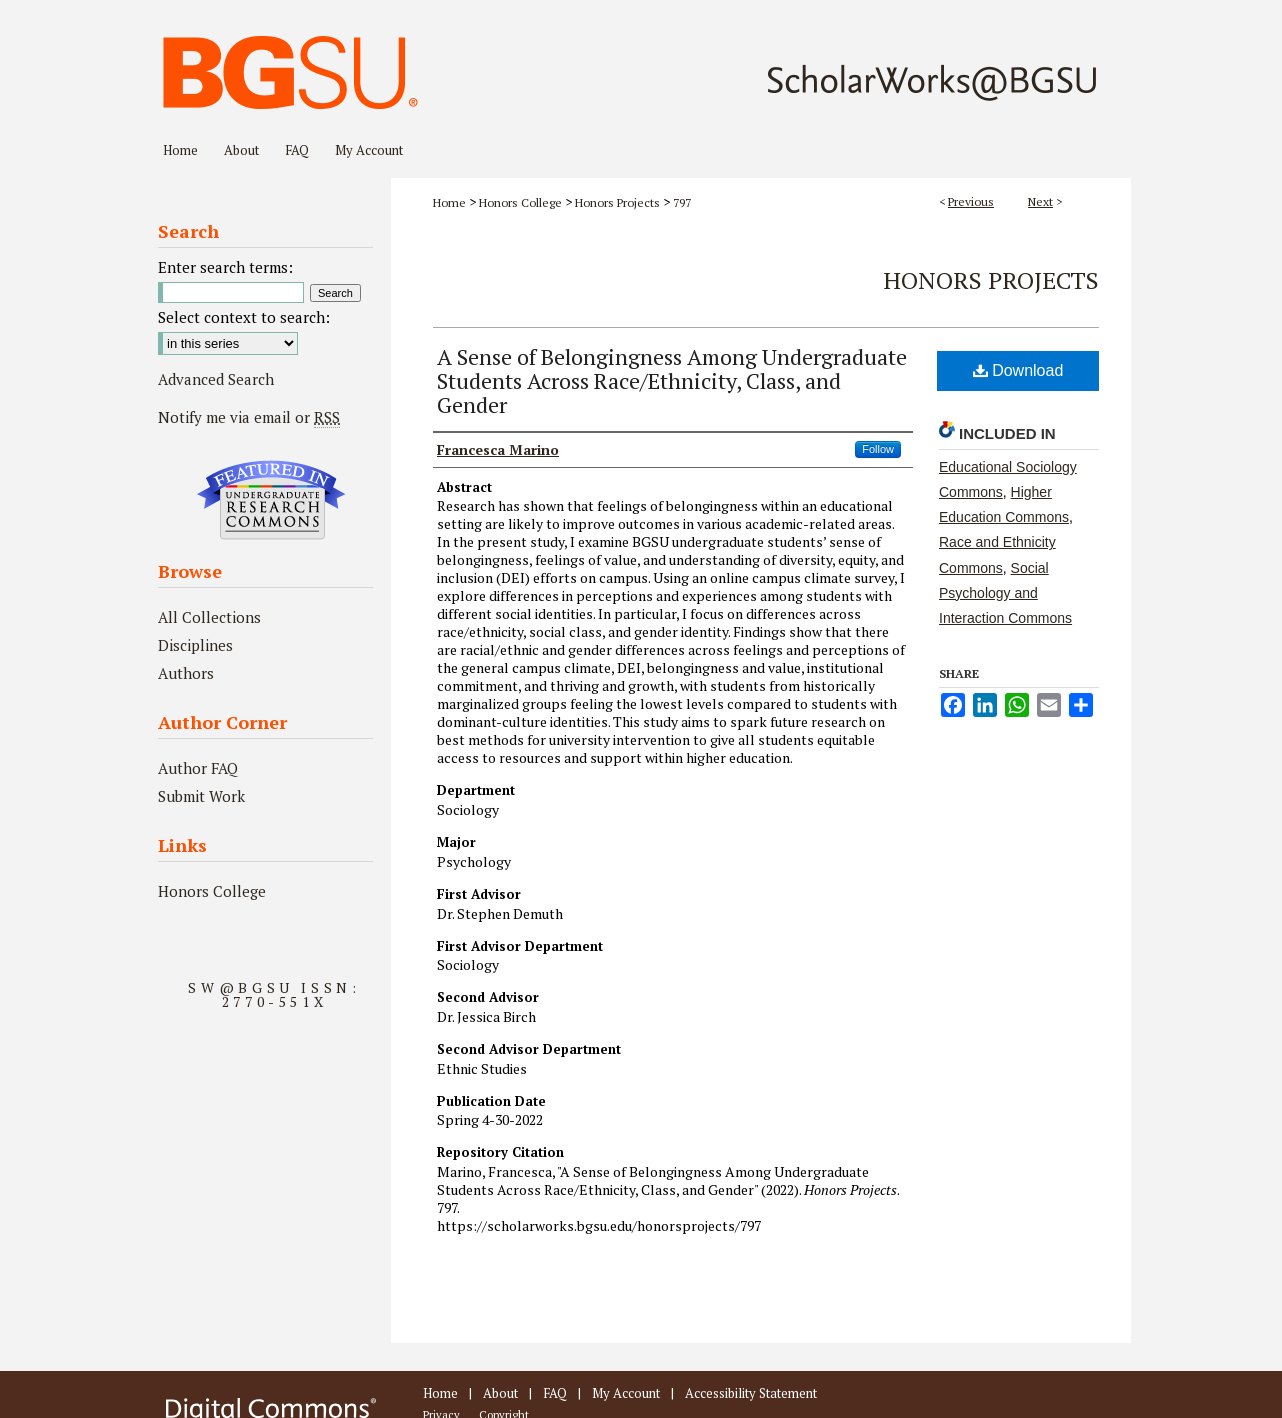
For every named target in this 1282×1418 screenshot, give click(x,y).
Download (1018, 370)
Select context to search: (244, 317)
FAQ (555, 1393)
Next (1040, 201)
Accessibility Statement (751, 1393)
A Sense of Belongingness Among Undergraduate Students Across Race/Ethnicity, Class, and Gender (672, 380)
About (500, 1393)
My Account (626, 1393)
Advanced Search (216, 379)
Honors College (520, 202)
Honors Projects (617, 202)
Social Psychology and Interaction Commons (1005, 593)
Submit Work (201, 796)
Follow (878, 449)
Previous (971, 201)
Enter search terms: (225, 267)
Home (449, 202)
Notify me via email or (249, 417)
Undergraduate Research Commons (271, 500)
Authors (186, 673)
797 (682, 202)
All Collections (209, 617)
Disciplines (195, 645)
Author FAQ (198, 768)
